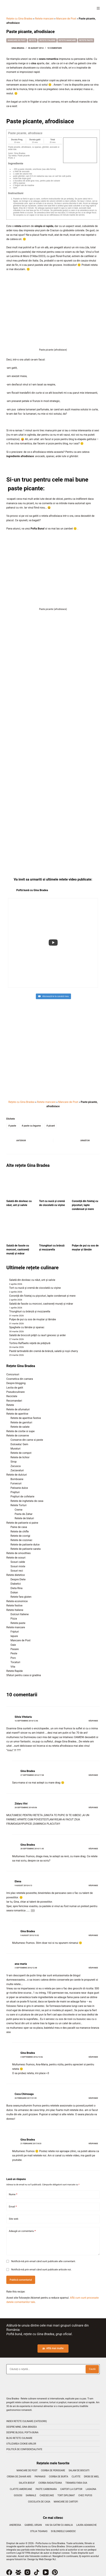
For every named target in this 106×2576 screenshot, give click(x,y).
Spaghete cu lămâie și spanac (26, 1325)
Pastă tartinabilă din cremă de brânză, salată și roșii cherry (43, 1349)
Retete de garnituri (21, 1420)
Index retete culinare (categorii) (26, 2419)
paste (12, 1124)
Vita (12, 1665)
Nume (13, 2193)
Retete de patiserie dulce (24, 1542)
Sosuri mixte (17, 1564)
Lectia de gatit (14, 1386)
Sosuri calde (17, 1560)
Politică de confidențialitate (24, 2447)
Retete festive (14, 1603)
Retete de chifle (19, 1529)
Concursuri (12, 1372)
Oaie (13, 1643)
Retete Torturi (18, 1503)
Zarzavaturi (17, 1468)
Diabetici (15, 1582)
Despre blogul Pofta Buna (22, 2430)
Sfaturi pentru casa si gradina (23, 1673)
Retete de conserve (17, 1433)
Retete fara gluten (20, 1595)
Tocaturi (15, 1660)
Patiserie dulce (19, 1486)
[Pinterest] (55, 2571)
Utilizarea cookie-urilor (21, 2442)
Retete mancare (44, 18)
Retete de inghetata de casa (26, 1499)
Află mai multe (53, 2346)
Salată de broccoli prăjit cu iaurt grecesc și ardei (37, 1333)
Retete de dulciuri (16, 1473)
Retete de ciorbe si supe (20, 1429)
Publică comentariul (21, 2278)
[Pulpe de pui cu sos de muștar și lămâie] (86, 1228)
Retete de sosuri (15, 1556)
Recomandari (14, 1399)
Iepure (14, 1634)
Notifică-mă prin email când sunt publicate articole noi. (41, 2267)
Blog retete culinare (19, 2436)
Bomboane (16, 1477)
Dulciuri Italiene (19, 1612)
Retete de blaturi (24, 1516)
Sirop (13, 1460)
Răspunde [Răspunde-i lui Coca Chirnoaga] (93, 2096)
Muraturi (15, 1446)
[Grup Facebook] (18, 2571)
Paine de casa (18, 1525)
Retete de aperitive (17, 1412)
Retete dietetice (15, 1573)
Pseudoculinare (15, 1390)
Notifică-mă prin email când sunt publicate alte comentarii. (43, 2259)
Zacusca (15, 1464)
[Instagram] (27, 2571)
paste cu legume (31, 1124)
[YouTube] (46, 2571)
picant (50, 1124)
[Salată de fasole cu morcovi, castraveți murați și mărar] (20, 1228)
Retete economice (17, 1599)
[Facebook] (9, 2571)
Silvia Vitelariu (23, 1715)
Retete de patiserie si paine (22, 1521)
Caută (92, 2367)
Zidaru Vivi (21, 1802)
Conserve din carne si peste (26, 1438)
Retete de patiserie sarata (25, 1547)
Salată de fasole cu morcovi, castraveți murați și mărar (17, 1247)
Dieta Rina (16, 1586)
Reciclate (11, 1394)
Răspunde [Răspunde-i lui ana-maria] (93, 1966)
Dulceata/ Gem (19, 1442)
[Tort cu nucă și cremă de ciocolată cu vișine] (53, 1183)
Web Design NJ (47, 2557)
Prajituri (15, 1490)
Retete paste (86, 40)
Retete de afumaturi (18, 1407)
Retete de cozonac (21, 1538)
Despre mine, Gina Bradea (21, 2425)
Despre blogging (16, 1381)
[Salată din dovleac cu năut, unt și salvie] (20, 1183)
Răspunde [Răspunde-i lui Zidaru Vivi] (93, 1806)
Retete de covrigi (20, 1534)
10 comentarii (54, 48)
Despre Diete (18, 1577)
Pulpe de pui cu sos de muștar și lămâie (32, 1317)
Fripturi (14, 1630)
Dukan (14, 1590)
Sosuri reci (16, 1569)
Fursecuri (15, 1481)
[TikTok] (36, 2571)
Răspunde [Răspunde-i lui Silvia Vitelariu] (93, 1719)
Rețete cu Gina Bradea (19, 18)
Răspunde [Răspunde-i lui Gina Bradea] (93, 1773)
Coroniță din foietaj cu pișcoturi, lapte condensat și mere (85, 1203)
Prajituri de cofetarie (22, 1494)
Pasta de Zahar (24, 1512)
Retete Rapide (14, 1669)
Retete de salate (20, 1425)
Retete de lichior (20, 1455)
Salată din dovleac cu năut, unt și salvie (32, 1278)
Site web (13, 2217)
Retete (32, 40)
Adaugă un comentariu (22, 2229)
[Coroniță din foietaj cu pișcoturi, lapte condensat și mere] (86, 1183)
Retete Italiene (47, 40)
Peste (13, 1651)
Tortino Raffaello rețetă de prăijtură (29, 1341)
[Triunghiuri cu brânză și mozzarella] (53, 1228)
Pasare (14, 1647)
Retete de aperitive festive (25, 1416)
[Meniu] (98, 8)
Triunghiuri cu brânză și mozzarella (29, 1309)
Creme (18, 1508)
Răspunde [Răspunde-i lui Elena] (93, 1884)
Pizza (13, 1616)
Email (13, 2205)
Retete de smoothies (18, 1551)
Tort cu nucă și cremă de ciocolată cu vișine (35, 1286)
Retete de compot (20, 1451)
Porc (13, 1656)
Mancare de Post (66, 18)
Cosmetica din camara (19, 1377)
